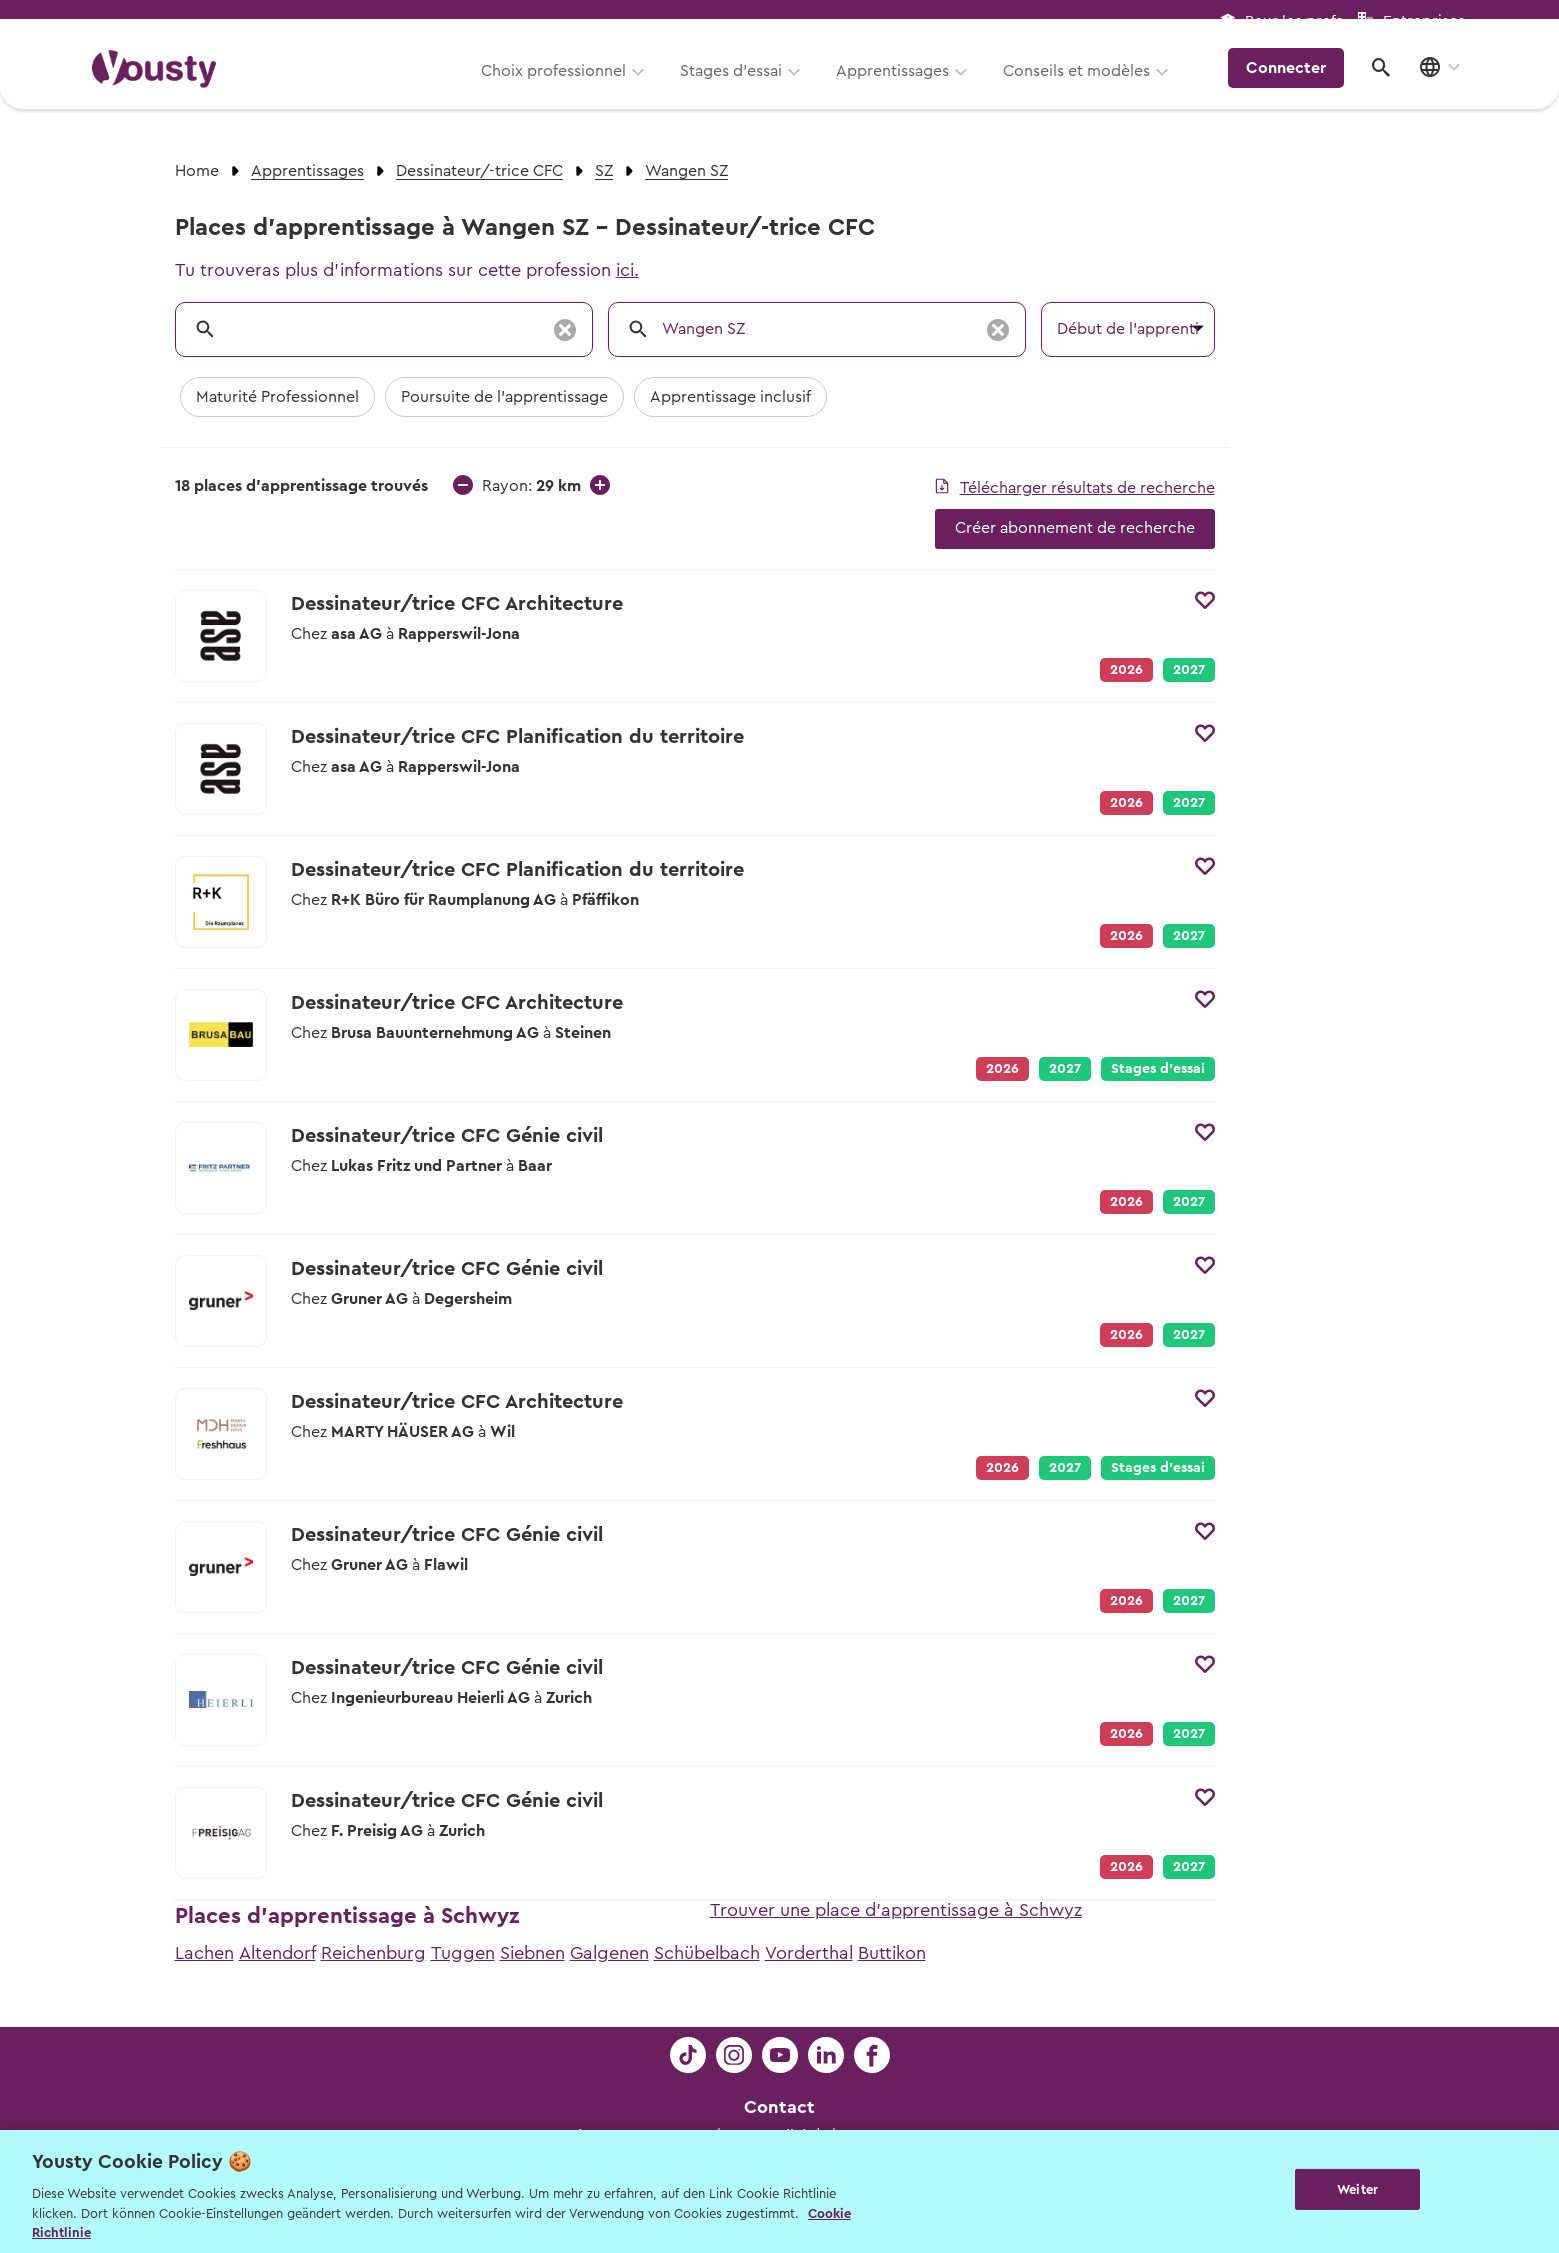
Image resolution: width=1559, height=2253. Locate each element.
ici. (627, 270)
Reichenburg (373, 1953)
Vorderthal (809, 1953)
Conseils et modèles (1087, 87)
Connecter (1295, 85)
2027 (1189, 670)
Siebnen (532, 1953)
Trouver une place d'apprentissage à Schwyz (896, 1910)
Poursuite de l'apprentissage (504, 397)
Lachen (204, 1953)
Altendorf (277, 1953)
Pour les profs (1294, 21)
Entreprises (1424, 21)
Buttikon (892, 1953)
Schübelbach (707, 1953)
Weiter (1357, 2189)
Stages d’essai (742, 87)
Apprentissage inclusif (730, 397)
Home (197, 171)
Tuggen (463, 1953)
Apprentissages (903, 87)
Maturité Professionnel (277, 397)
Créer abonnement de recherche (1075, 528)
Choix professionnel (564, 87)
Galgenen (609, 1953)
